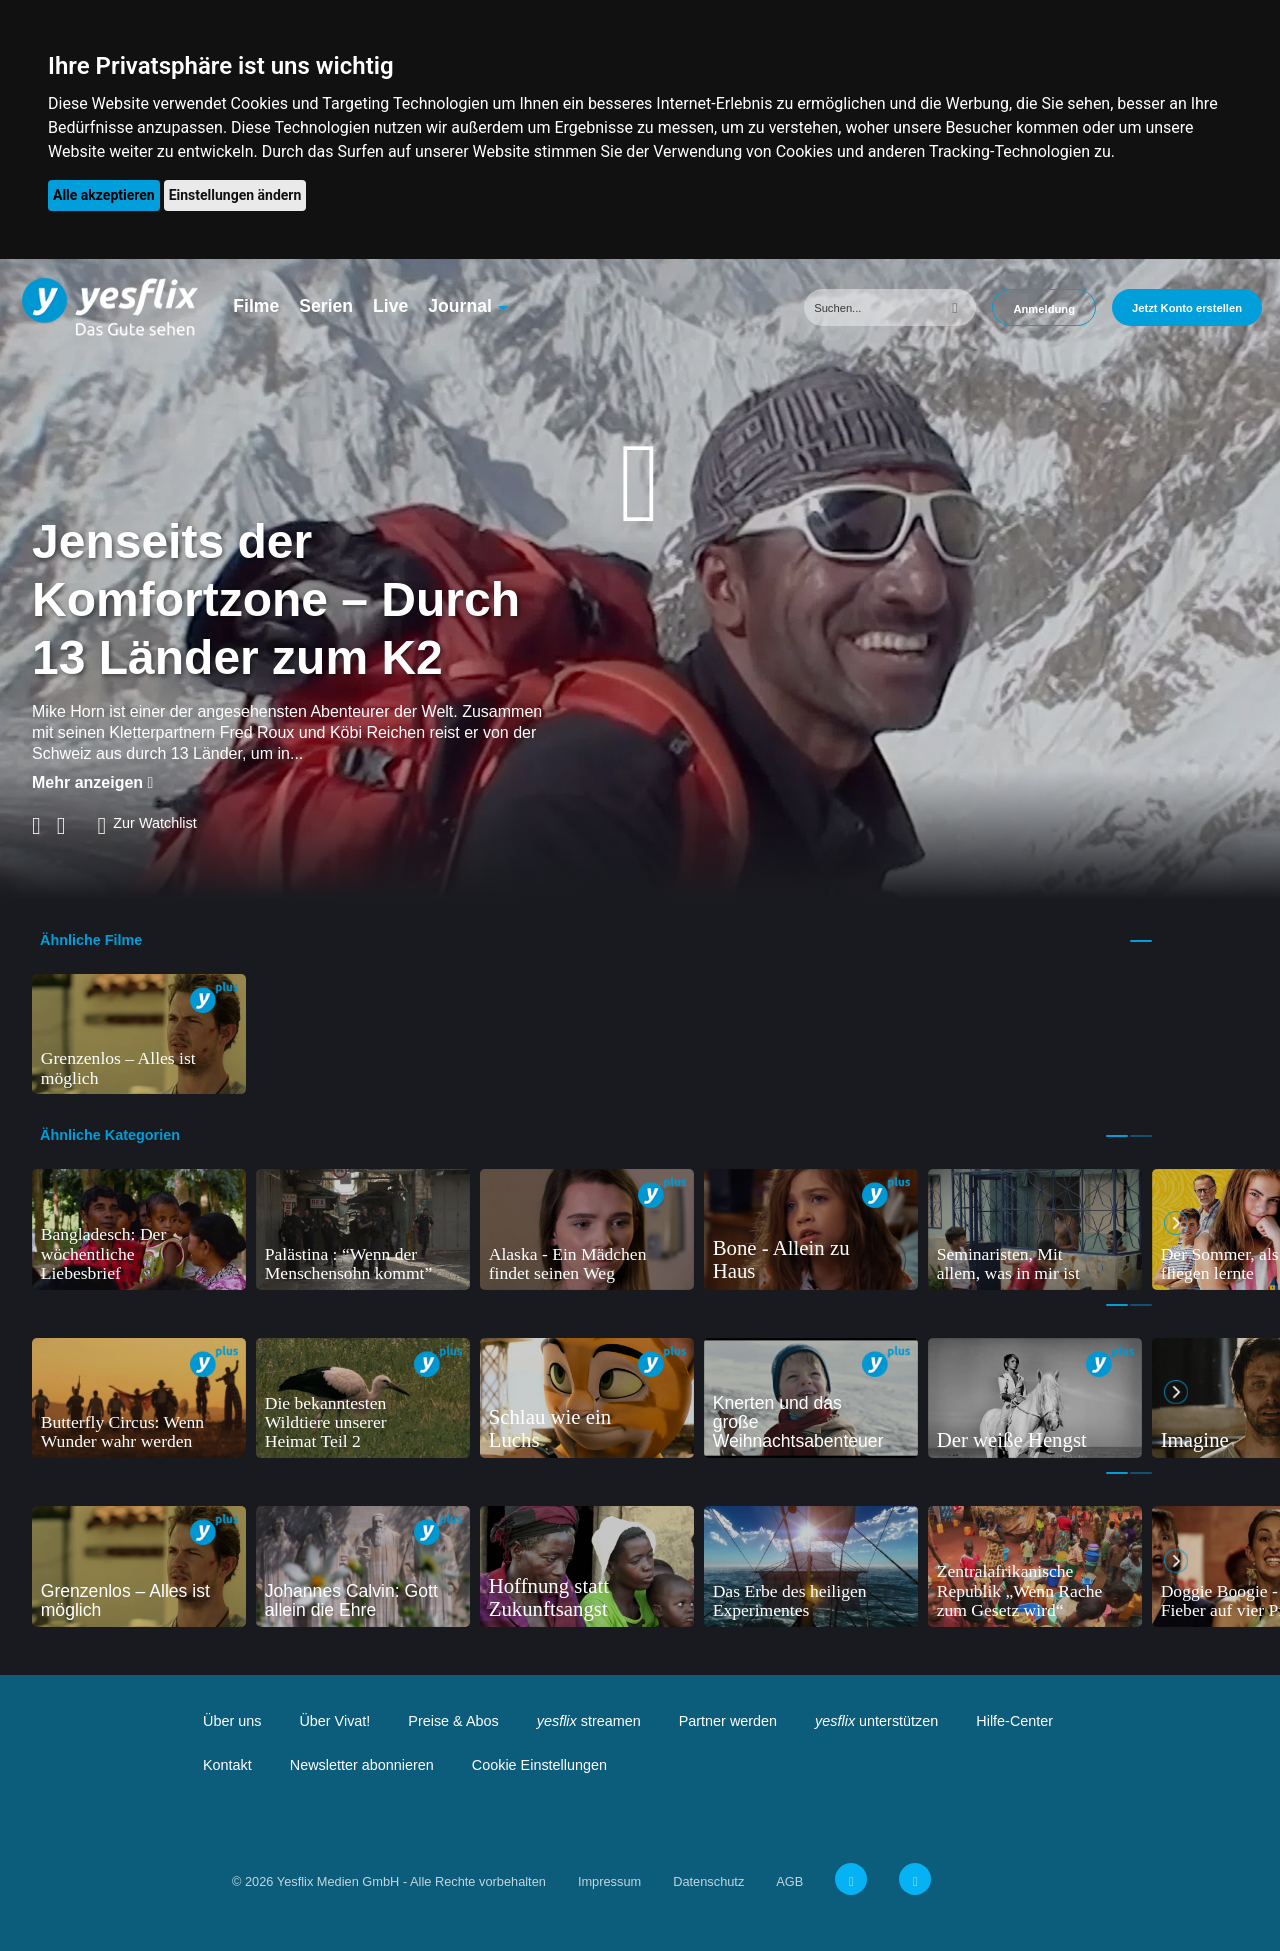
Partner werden (728, 1721)
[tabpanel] (139, 1034)
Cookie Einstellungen (539, 1765)
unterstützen (876, 1721)
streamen (589, 1721)
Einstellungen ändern (235, 195)
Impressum (609, 1881)
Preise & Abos (453, 1721)
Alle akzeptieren (104, 195)
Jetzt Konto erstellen (1187, 308)
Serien (326, 306)
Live (390, 306)
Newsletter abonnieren (362, 1765)
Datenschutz (708, 1881)
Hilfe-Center (1014, 1721)
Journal (460, 306)
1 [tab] (1141, 941)
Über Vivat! (334, 1721)
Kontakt (227, 1765)
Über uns (232, 1721)
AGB (789, 1881)
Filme (256, 306)
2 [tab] (1141, 1136)
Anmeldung (1044, 309)
